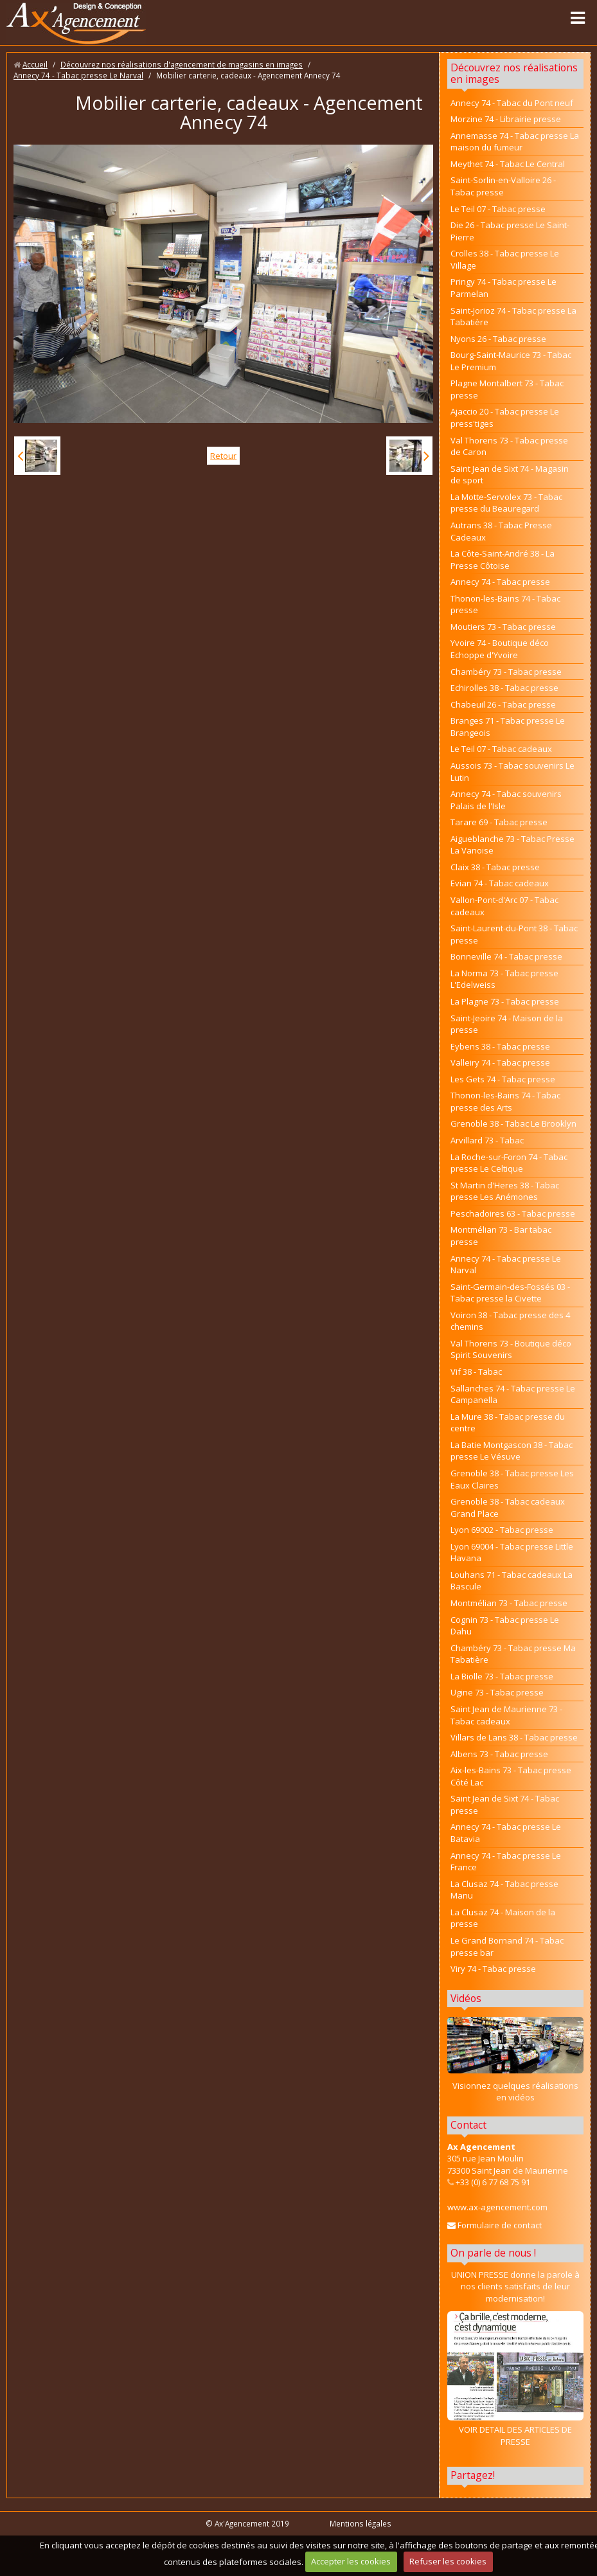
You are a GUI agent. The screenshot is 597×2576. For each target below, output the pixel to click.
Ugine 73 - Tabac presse (497, 1692)
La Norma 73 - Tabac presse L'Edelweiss (504, 979)
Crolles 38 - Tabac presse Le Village (504, 259)
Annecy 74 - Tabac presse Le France (505, 1862)
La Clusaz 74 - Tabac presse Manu (504, 1890)
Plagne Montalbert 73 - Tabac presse (507, 389)
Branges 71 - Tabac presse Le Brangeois (507, 726)
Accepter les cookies (351, 2561)
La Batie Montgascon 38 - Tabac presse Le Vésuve (511, 1451)
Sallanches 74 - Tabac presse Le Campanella (512, 1394)
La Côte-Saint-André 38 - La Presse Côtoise (502, 559)
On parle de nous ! (493, 2253)
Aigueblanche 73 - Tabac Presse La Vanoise (512, 845)
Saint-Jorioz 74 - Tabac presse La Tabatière (513, 316)
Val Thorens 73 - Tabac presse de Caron (509, 446)
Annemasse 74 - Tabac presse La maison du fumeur (514, 142)
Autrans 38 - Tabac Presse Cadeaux (501, 531)
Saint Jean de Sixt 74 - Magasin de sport (509, 475)
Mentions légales (360, 2523)
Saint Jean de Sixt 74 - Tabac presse (504, 1804)
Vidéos (465, 1998)
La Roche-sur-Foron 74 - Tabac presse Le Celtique (508, 1163)
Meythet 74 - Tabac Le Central (507, 164)
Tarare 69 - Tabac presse (499, 822)
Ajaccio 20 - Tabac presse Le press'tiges (504, 417)
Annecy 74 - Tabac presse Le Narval (78, 75)
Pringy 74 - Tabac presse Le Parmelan (503, 288)
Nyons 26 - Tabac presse (498, 338)
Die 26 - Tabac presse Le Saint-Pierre (509, 231)
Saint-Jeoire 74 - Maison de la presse (506, 1024)
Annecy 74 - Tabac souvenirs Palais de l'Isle (506, 800)
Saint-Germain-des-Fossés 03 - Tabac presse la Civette (510, 1293)
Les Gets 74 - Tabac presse (502, 1079)
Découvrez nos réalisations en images (514, 73)
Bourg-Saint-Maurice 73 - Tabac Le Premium (510, 361)
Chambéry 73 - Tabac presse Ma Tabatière (513, 1654)
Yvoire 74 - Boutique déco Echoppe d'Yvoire (499, 649)
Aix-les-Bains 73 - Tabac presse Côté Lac (510, 1776)
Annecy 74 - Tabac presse (500, 581)
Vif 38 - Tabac (476, 1371)
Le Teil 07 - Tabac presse (498, 209)
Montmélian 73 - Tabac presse (508, 1603)
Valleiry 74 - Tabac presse (500, 1062)
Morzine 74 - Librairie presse (505, 119)
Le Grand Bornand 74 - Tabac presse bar (507, 1946)
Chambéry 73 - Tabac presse (506, 671)
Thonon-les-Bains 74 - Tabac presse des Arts (505, 1101)
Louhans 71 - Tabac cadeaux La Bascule (511, 1581)
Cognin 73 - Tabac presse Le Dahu (504, 1626)
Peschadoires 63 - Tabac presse (512, 1213)
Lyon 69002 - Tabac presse (501, 1529)
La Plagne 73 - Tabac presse (504, 1001)
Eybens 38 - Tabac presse (500, 1046)
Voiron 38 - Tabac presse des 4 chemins (510, 1321)
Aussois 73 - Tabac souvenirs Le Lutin (512, 771)
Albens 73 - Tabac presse (499, 1754)
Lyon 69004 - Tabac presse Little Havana (511, 1552)
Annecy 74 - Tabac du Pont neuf (511, 103)
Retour (223, 455)
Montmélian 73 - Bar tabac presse (500, 1236)
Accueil (35, 64)
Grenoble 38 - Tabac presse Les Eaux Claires (512, 1479)
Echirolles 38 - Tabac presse (504, 687)
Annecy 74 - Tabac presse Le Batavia (505, 1833)
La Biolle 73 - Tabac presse (501, 1676)
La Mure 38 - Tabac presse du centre (507, 1423)
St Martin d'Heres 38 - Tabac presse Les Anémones (504, 1191)
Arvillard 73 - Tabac (487, 1140)
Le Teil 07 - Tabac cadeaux (501, 749)
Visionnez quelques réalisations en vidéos (515, 2092)
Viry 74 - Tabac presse (493, 1968)
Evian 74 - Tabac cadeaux (499, 883)
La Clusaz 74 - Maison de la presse (502, 1918)
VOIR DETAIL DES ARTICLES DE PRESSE (515, 2379)
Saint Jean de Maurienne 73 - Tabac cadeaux (506, 1715)
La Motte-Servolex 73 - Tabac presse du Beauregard (506, 503)
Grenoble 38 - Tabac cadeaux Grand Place (507, 1507)
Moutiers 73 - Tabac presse (503, 626)
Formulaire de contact (494, 2225)
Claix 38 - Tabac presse (495, 867)
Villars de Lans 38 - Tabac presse (514, 1737)
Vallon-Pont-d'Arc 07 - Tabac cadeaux (504, 906)
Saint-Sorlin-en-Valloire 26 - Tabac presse (503, 186)
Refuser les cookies (447, 2561)
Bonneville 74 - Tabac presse (506, 956)
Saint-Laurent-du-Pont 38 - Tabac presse (514, 934)
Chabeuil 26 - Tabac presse (503, 704)
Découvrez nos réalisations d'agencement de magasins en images (181, 64)
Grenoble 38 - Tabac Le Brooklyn (513, 1123)
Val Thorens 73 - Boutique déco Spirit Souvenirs (510, 1349)
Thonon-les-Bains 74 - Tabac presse (505, 604)
